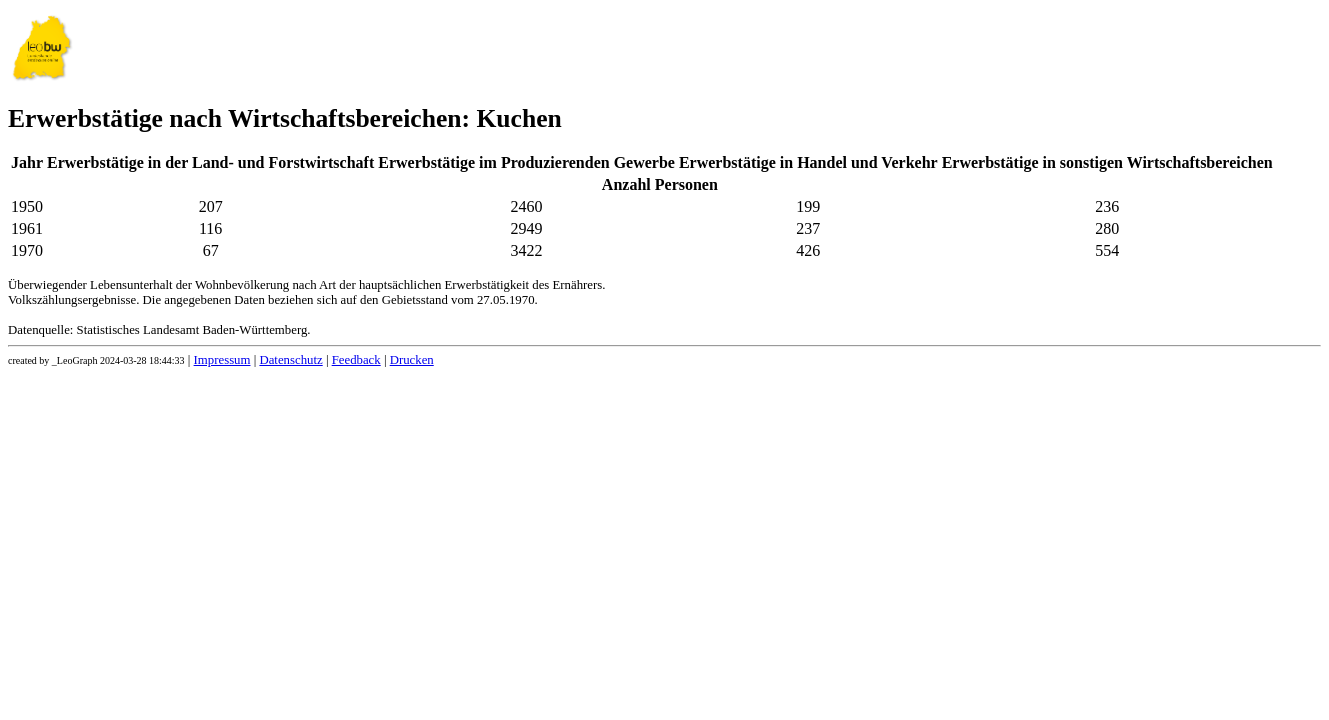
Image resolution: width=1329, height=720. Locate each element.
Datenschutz (290, 360)
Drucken (412, 360)
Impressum (222, 360)
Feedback (356, 360)
